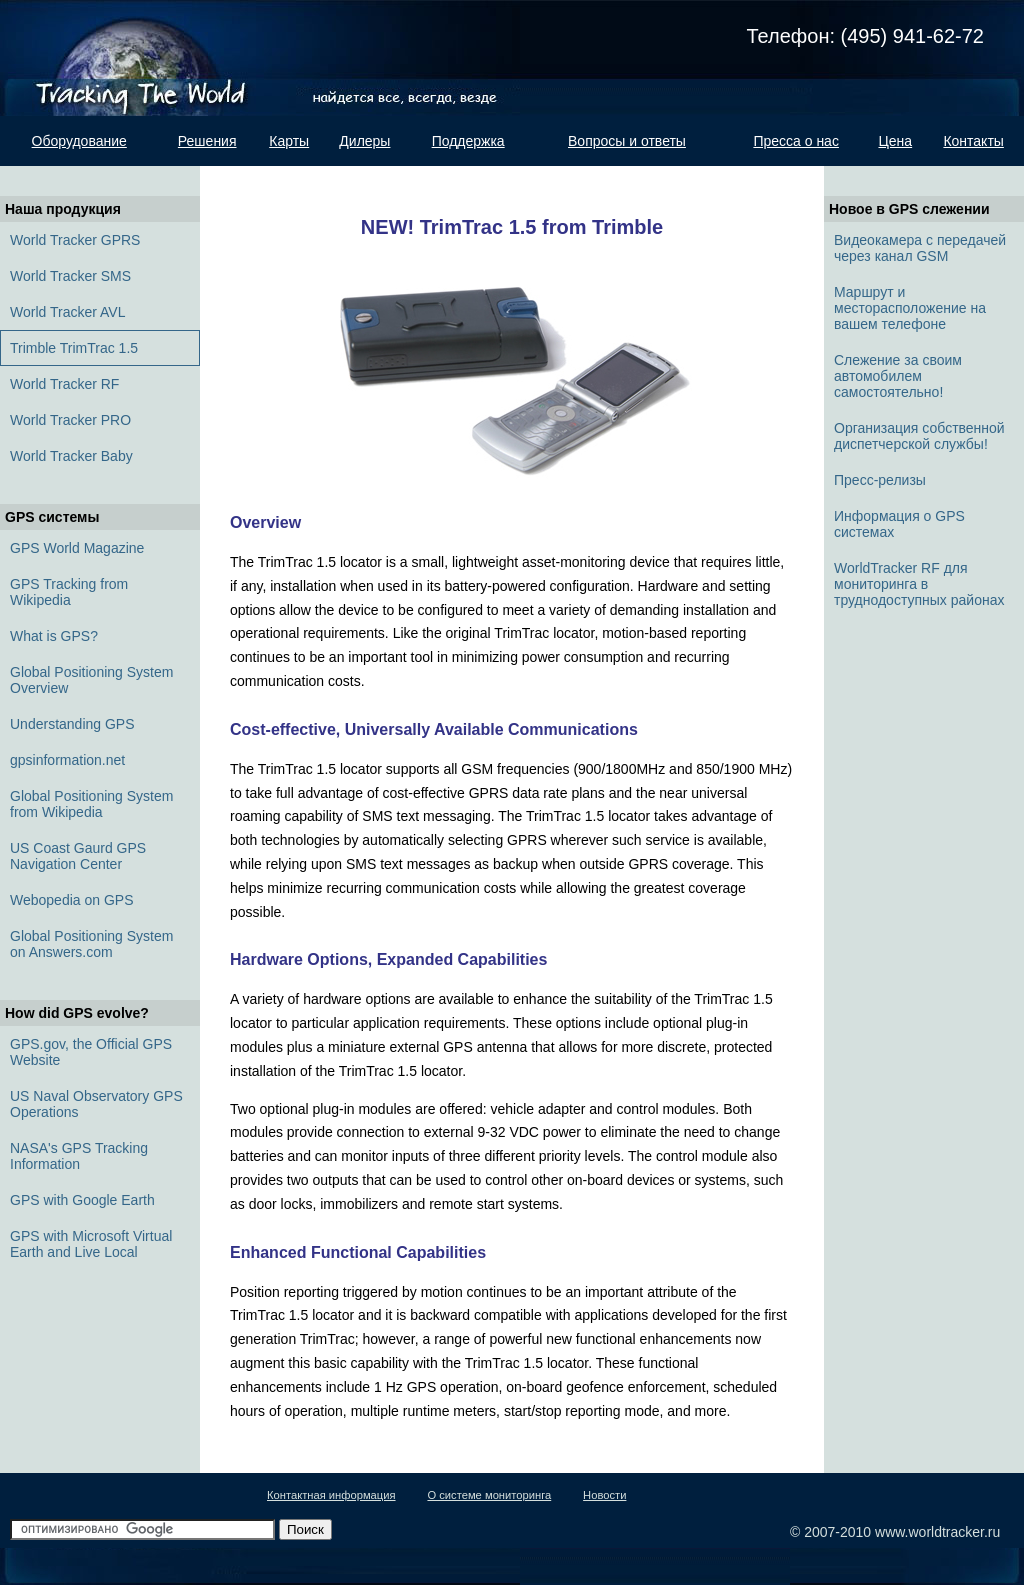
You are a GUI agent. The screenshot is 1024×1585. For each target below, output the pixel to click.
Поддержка (468, 141)
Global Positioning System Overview (91, 680)
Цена (895, 141)
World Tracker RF (64, 384)
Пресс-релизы (880, 480)
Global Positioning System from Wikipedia (91, 804)
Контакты (973, 141)
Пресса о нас (796, 141)
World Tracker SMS (70, 276)
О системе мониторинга (489, 1495)
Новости (604, 1495)
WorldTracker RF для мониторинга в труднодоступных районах (919, 584)
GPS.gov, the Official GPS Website (91, 1052)
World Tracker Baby (71, 456)
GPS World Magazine (77, 548)
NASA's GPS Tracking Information (79, 1156)
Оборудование (79, 141)
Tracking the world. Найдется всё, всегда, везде (152, 58)
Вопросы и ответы (627, 141)
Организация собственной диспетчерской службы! (919, 436)
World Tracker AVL (67, 312)
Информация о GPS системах (899, 524)
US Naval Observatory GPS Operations (96, 1104)
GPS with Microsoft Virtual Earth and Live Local (91, 1244)
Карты (289, 141)
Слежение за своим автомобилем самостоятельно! (898, 376)
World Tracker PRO (70, 420)
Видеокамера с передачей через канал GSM (920, 248)
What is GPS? (54, 636)
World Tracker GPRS (75, 240)
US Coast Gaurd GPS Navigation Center (78, 856)
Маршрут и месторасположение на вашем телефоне (910, 308)
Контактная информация (331, 1495)
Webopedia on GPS (72, 900)
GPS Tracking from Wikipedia (69, 592)
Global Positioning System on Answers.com (91, 944)
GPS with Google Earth (82, 1200)
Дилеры (364, 141)
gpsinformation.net (67, 760)
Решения (207, 141)
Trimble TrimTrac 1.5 (74, 348)
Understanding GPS (72, 724)
